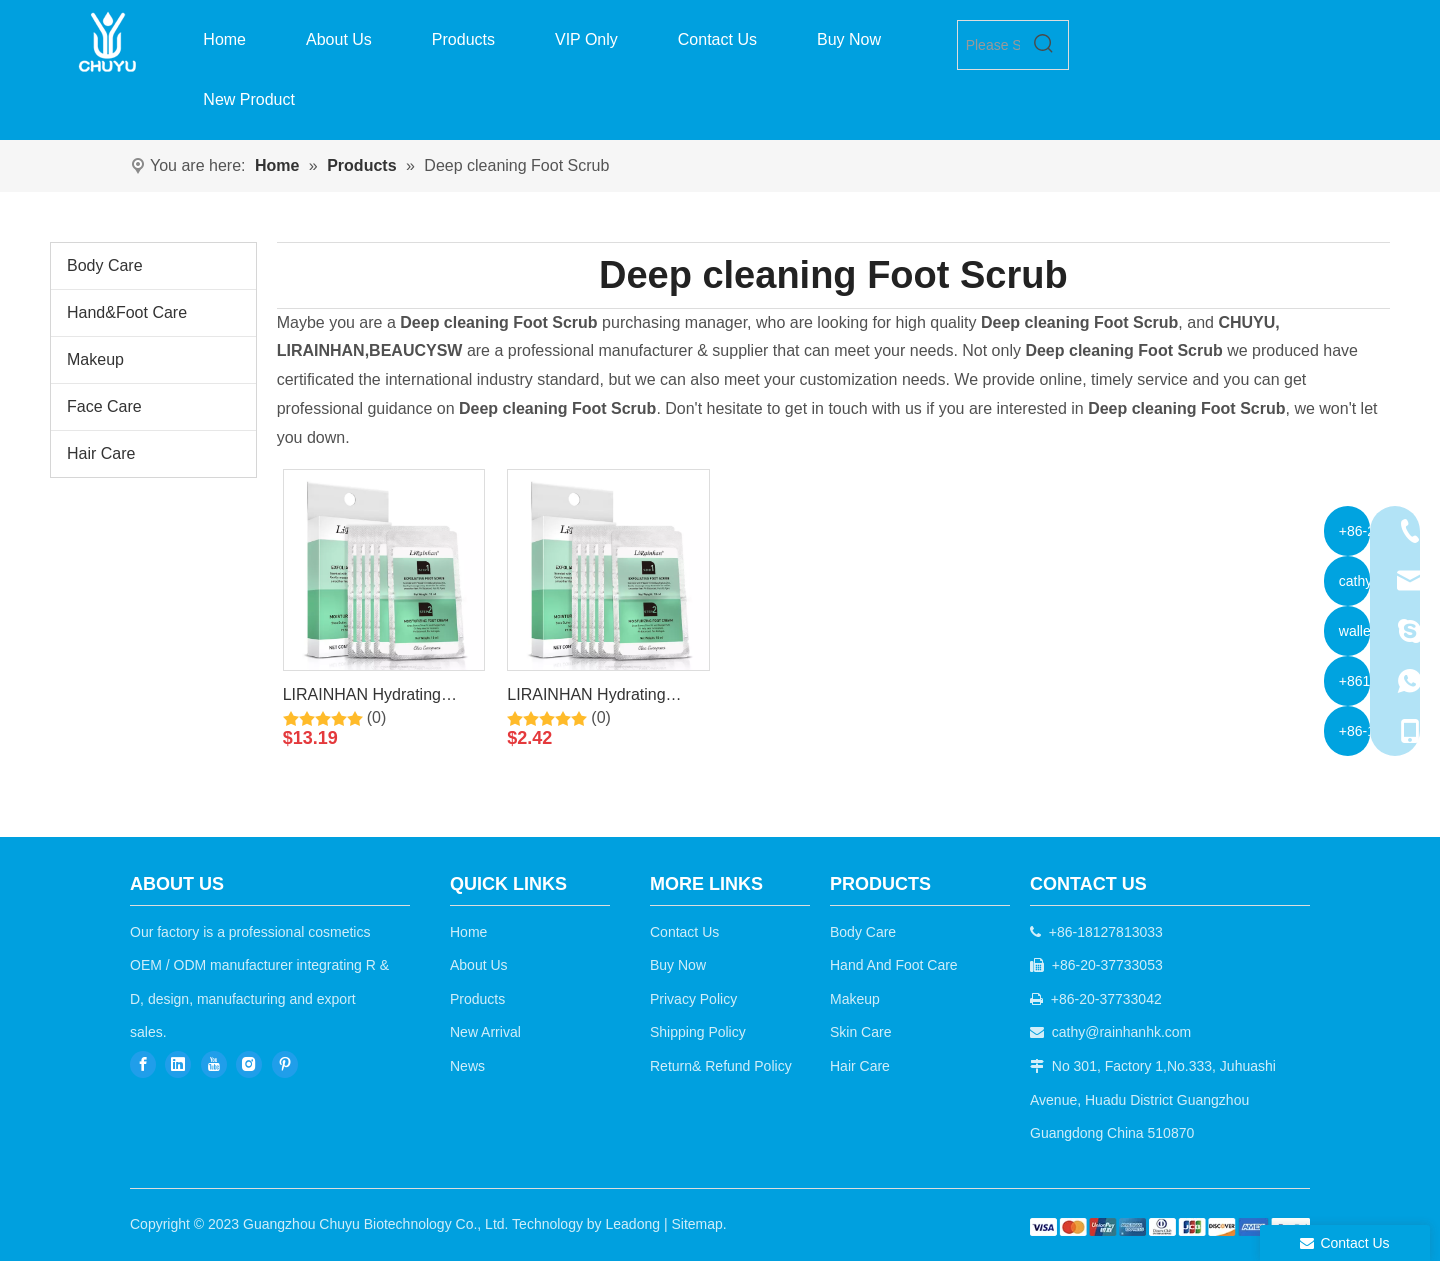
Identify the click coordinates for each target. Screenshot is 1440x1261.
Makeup (95, 359)
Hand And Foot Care (894, 965)
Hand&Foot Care (127, 312)
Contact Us (684, 932)
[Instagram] (249, 1064)
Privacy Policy (693, 999)
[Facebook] (143, 1064)
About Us (479, 965)
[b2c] (1170, 1226)
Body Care (105, 265)
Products (477, 999)
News (467, 1066)
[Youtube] (214, 1064)
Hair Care (101, 453)
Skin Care (860, 1032)
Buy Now (678, 965)
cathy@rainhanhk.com (1122, 1032)
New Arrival (485, 1032)
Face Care (104, 406)
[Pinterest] (285, 1064)
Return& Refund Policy (721, 1066)
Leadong (633, 1224)
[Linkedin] (178, 1064)
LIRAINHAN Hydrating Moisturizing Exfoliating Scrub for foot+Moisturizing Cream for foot (378, 698)
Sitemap (696, 1224)
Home (468, 932)
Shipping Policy (698, 1032)
